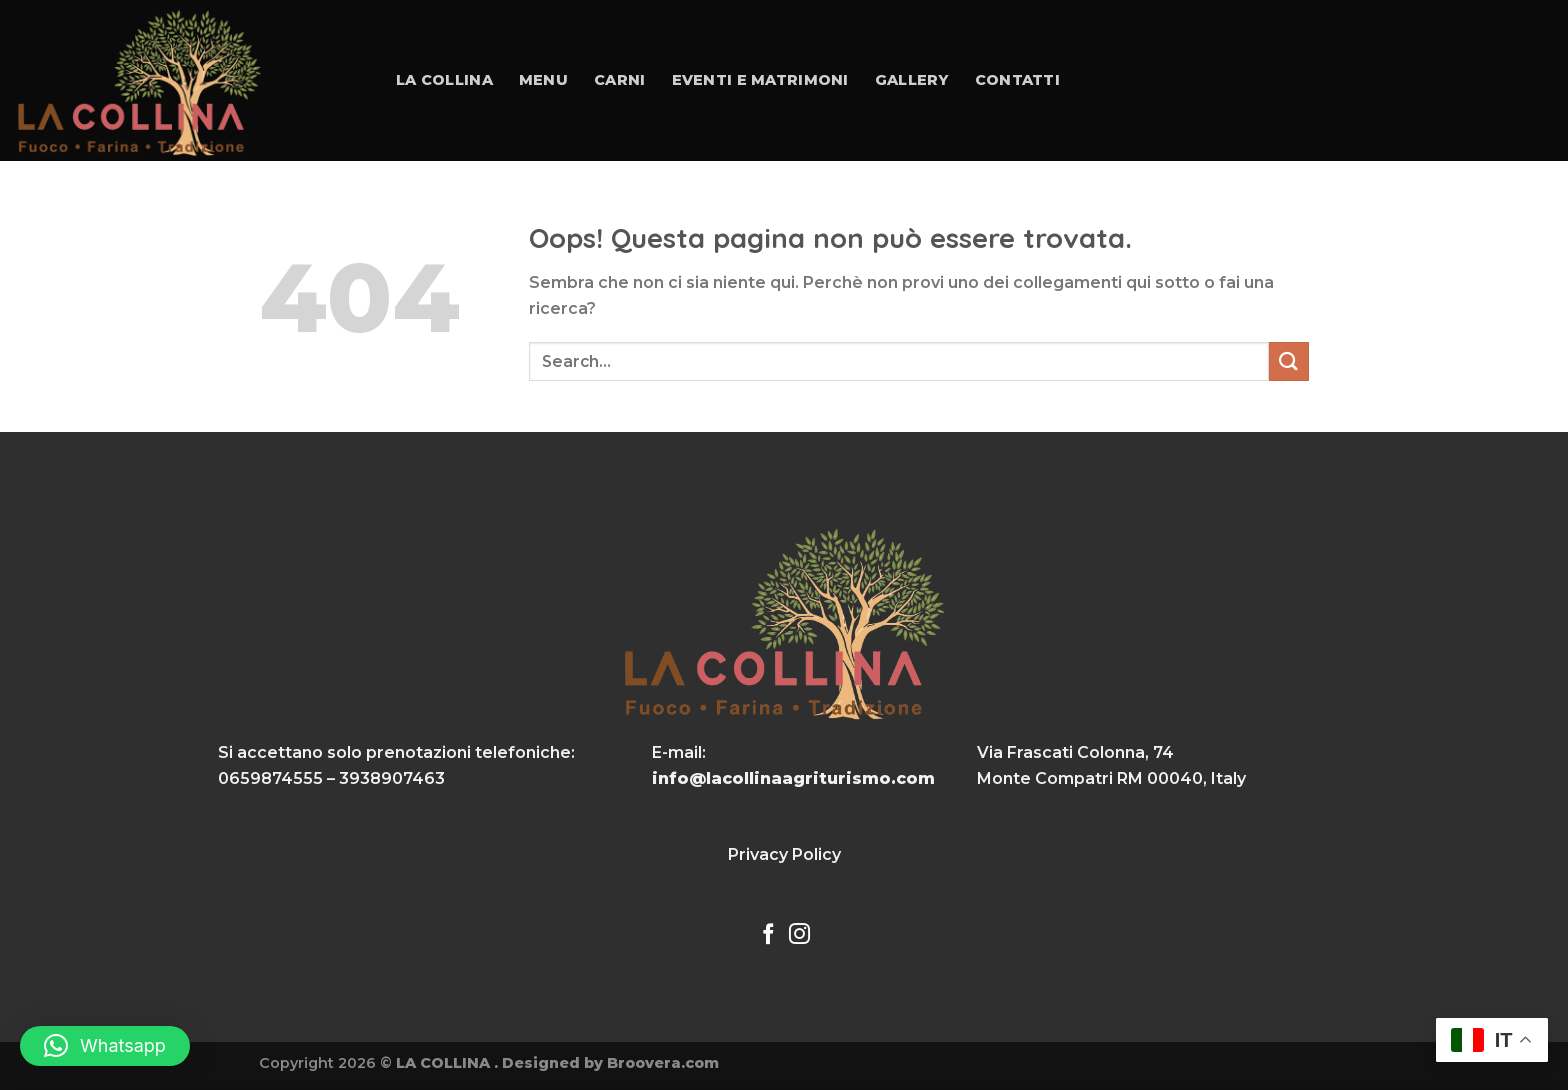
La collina (444, 80)
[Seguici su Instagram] (799, 935)
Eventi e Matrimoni (760, 80)
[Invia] (1289, 361)
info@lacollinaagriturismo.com (793, 778)
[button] (105, 1046)
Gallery (912, 80)
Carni (619, 80)
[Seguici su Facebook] (768, 935)
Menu (543, 80)
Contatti (1017, 80)
